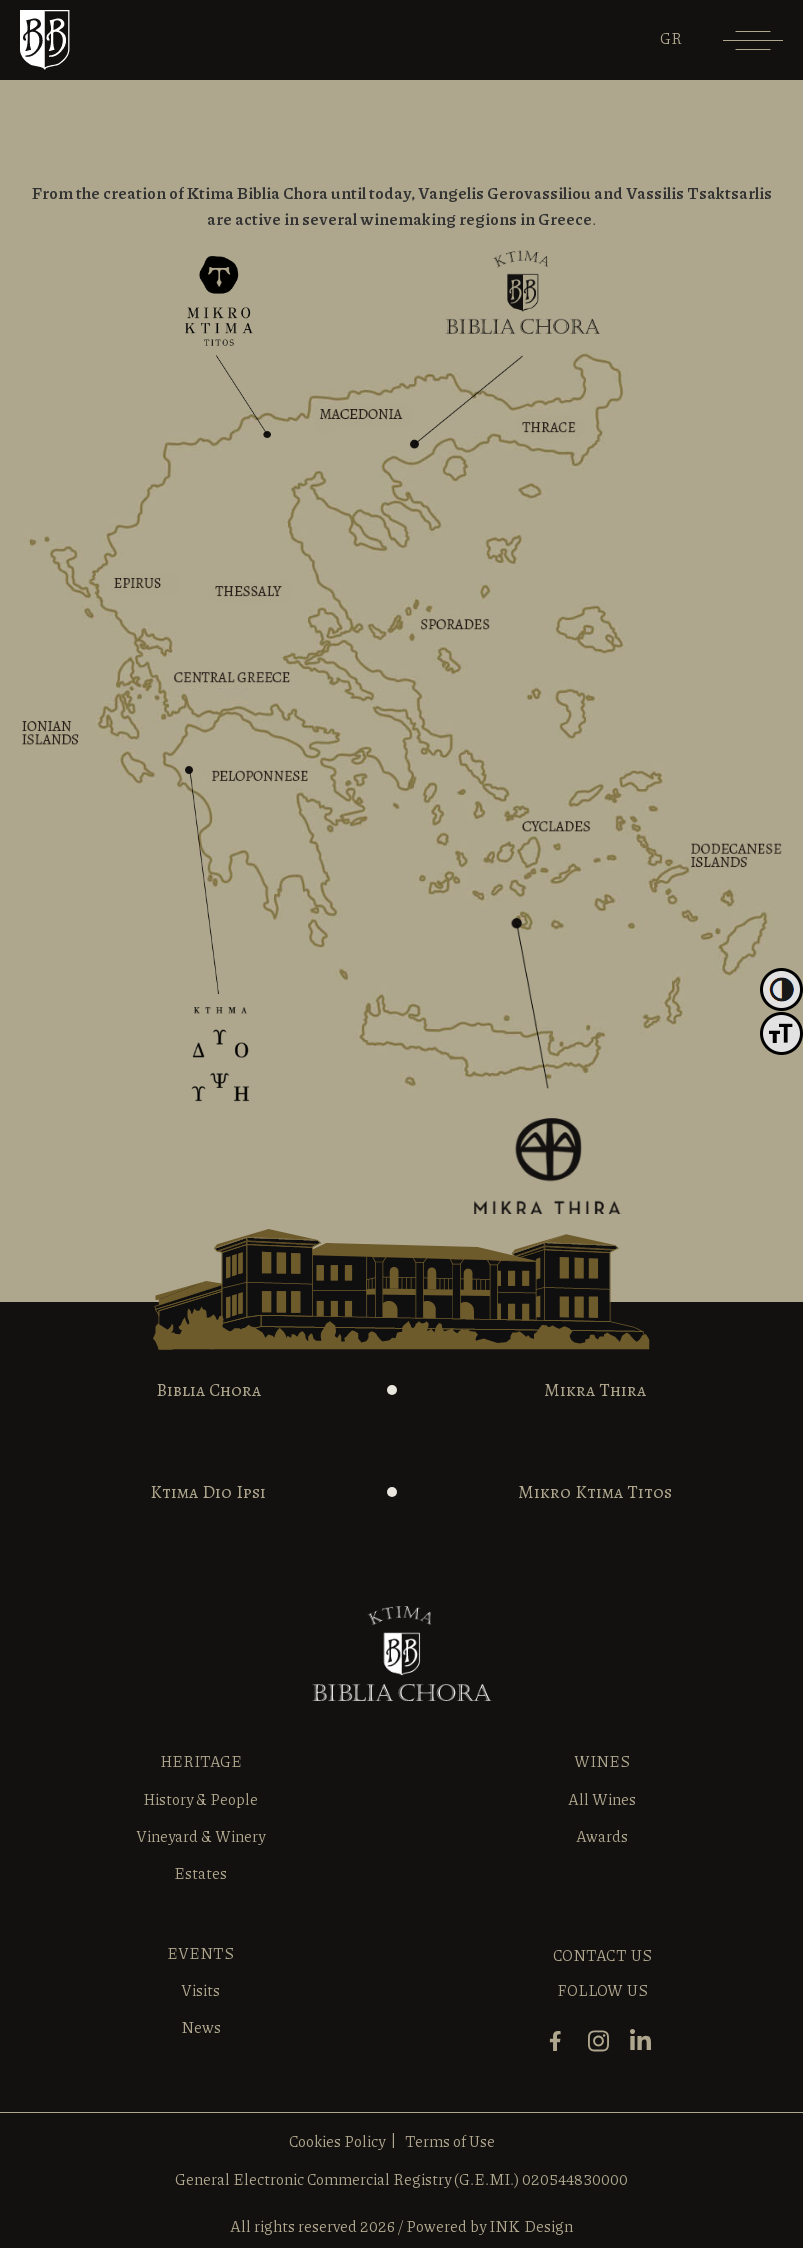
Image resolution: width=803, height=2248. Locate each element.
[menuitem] (671, 38)
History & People (200, 1799)
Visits (200, 1990)
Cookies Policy (337, 2141)
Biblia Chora (208, 1390)
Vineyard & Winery (200, 1836)
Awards (602, 1836)
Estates (200, 1873)
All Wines (602, 1799)
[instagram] (603, 2050)
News (201, 2027)
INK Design (531, 2226)
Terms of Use (450, 2141)
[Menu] (753, 47)
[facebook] (560, 2050)
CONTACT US (602, 1955)
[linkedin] (645, 2050)
